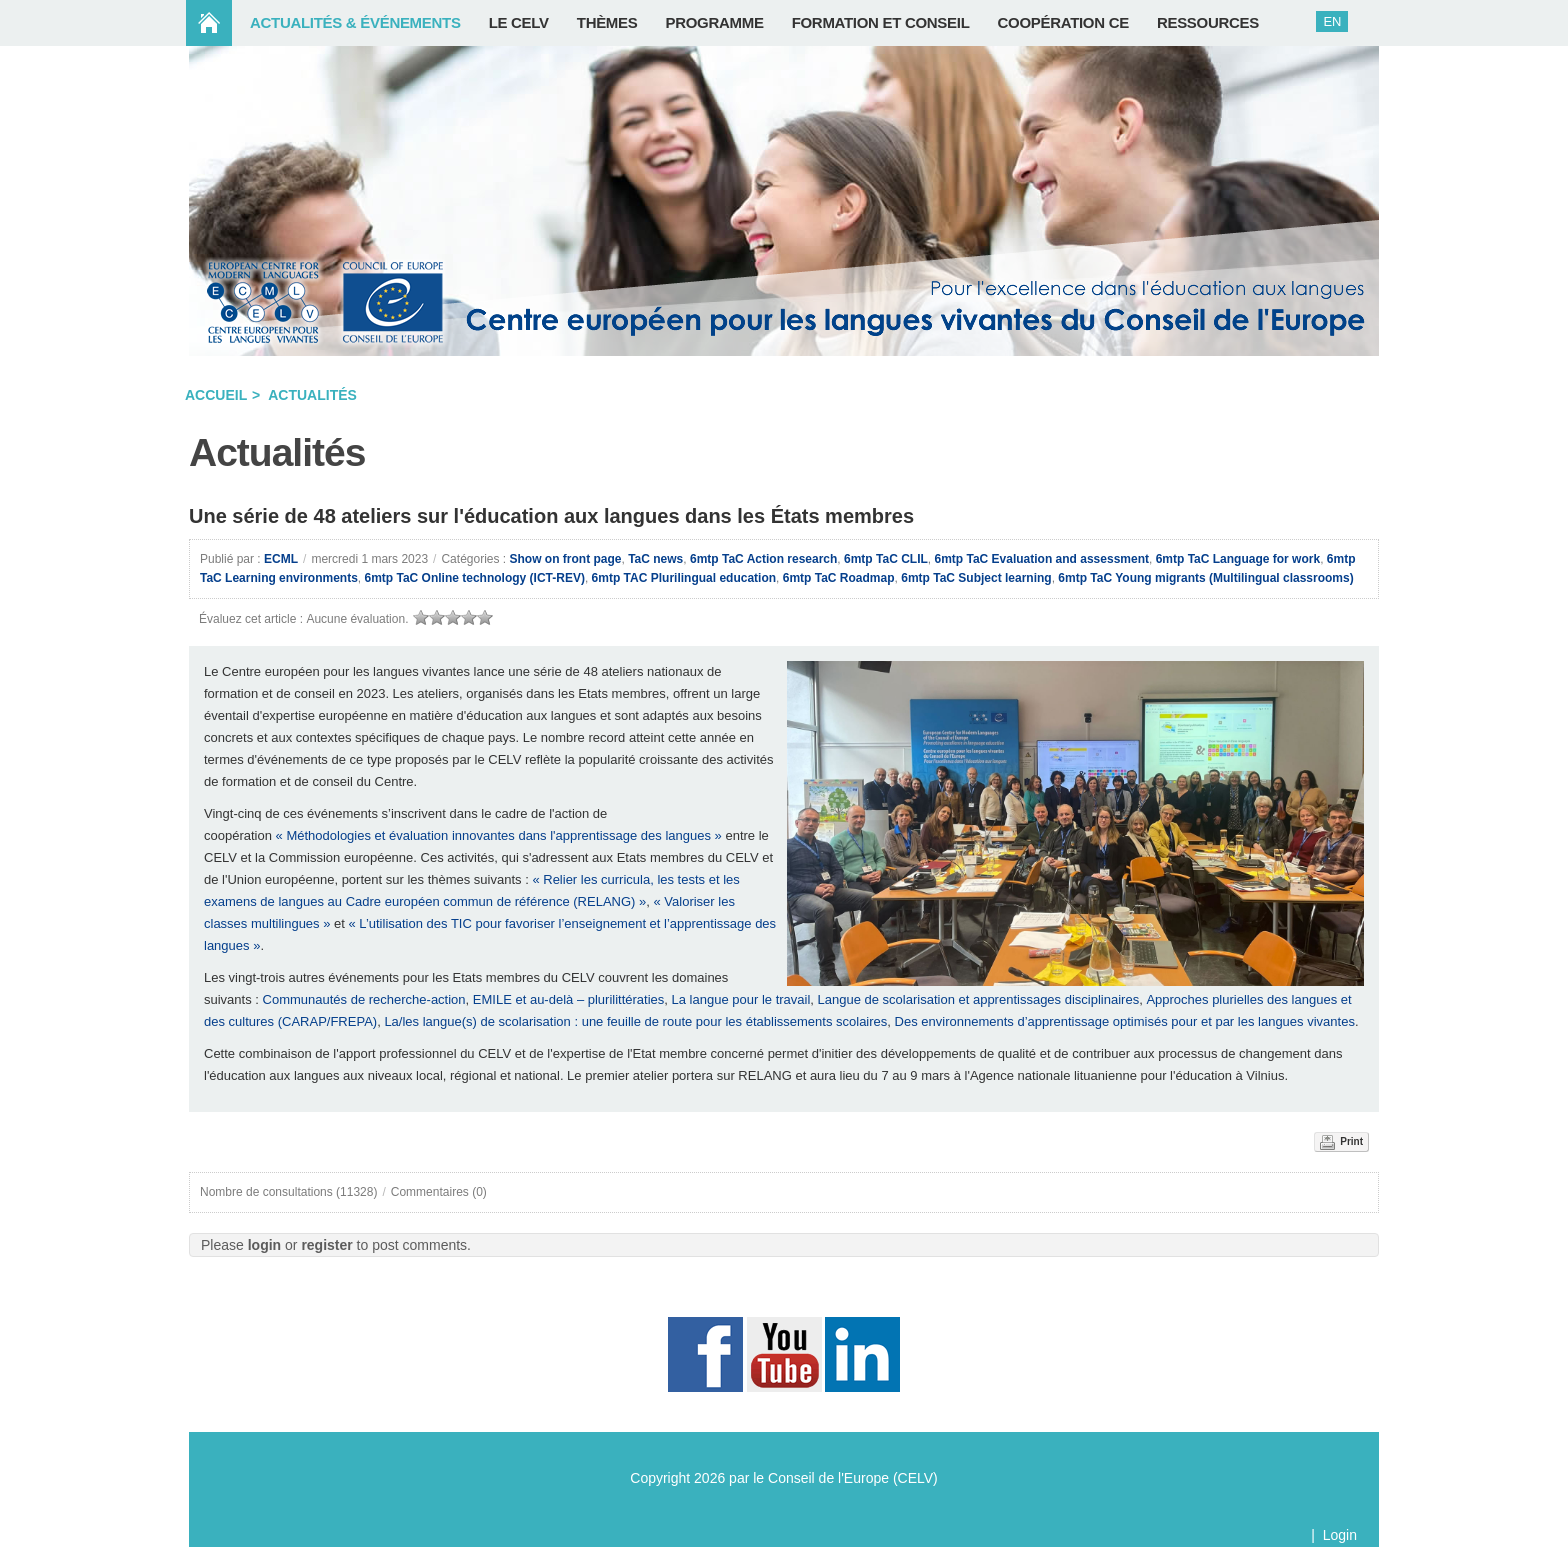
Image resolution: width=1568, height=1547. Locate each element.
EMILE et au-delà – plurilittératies (568, 999)
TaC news (655, 559)
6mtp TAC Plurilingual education (684, 578)
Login (1340, 1535)
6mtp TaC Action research (763, 559)
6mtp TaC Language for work (1238, 559)
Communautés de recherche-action (364, 999)
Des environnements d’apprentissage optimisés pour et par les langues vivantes (1125, 1021)
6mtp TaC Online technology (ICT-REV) (474, 578)
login (264, 1245)
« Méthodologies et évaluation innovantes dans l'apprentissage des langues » (499, 835)
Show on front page (566, 559)
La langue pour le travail (741, 999)
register (326, 1245)
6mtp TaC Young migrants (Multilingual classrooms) (1205, 578)
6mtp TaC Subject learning (976, 578)
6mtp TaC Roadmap (839, 578)
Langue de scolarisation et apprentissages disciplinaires (979, 999)
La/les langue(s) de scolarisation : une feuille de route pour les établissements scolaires (635, 1021)
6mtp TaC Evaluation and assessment (1041, 559)
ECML (281, 559)
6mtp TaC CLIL (886, 559)
